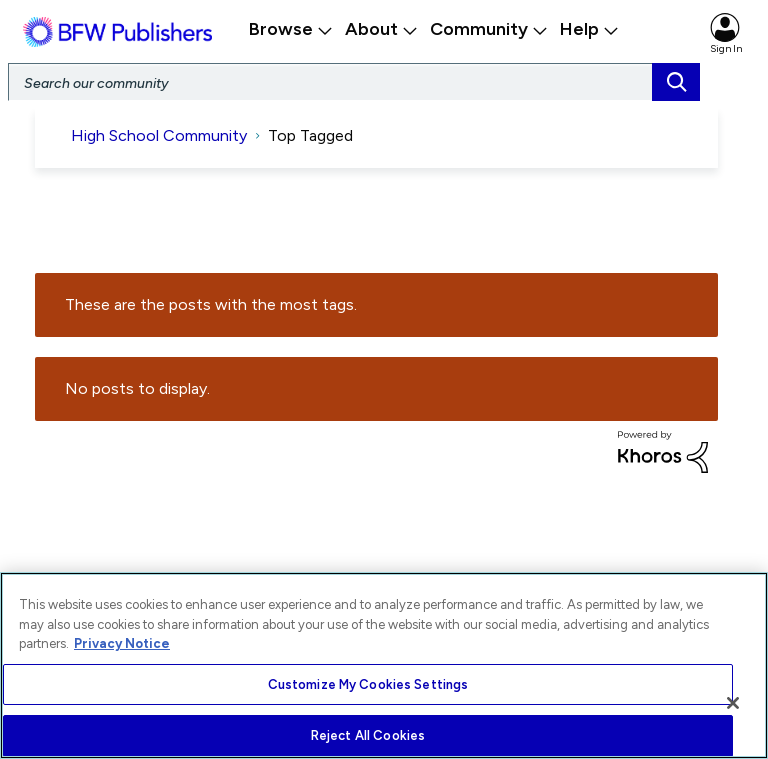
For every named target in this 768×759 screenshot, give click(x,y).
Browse (291, 29)
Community (489, 29)
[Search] (354, 82)
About (381, 29)
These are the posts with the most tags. (211, 305)
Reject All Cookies (368, 735)
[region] (384, 665)
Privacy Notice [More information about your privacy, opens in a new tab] (122, 643)
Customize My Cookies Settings (368, 684)
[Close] (733, 703)
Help (589, 29)
